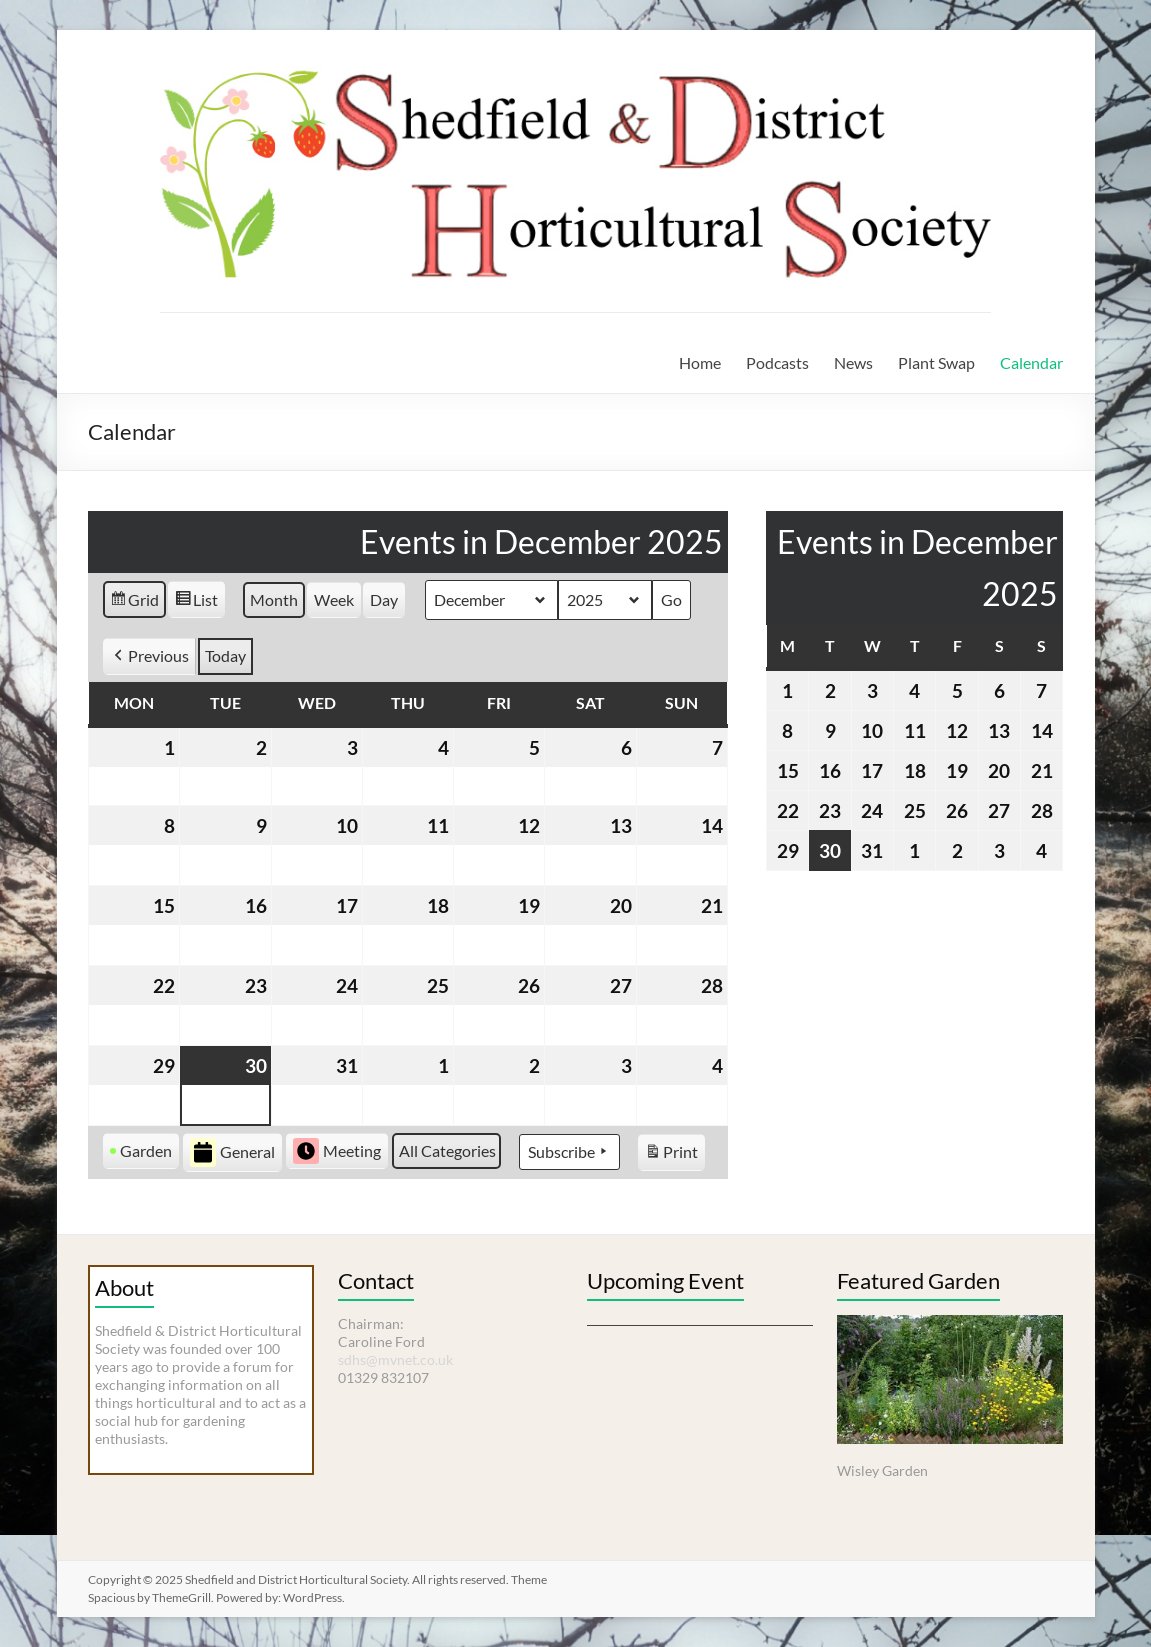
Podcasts (777, 362)
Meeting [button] (337, 1151)
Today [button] (225, 655)
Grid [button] (134, 602)
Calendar (1031, 362)
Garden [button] (141, 1150)
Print (671, 1155)
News (853, 362)
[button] (149, 656)
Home (700, 362)
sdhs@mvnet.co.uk (395, 1359)
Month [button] (274, 599)
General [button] (232, 1152)
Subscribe (569, 1152)
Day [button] (384, 599)
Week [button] (334, 599)
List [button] (196, 602)
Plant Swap (936, 362)
